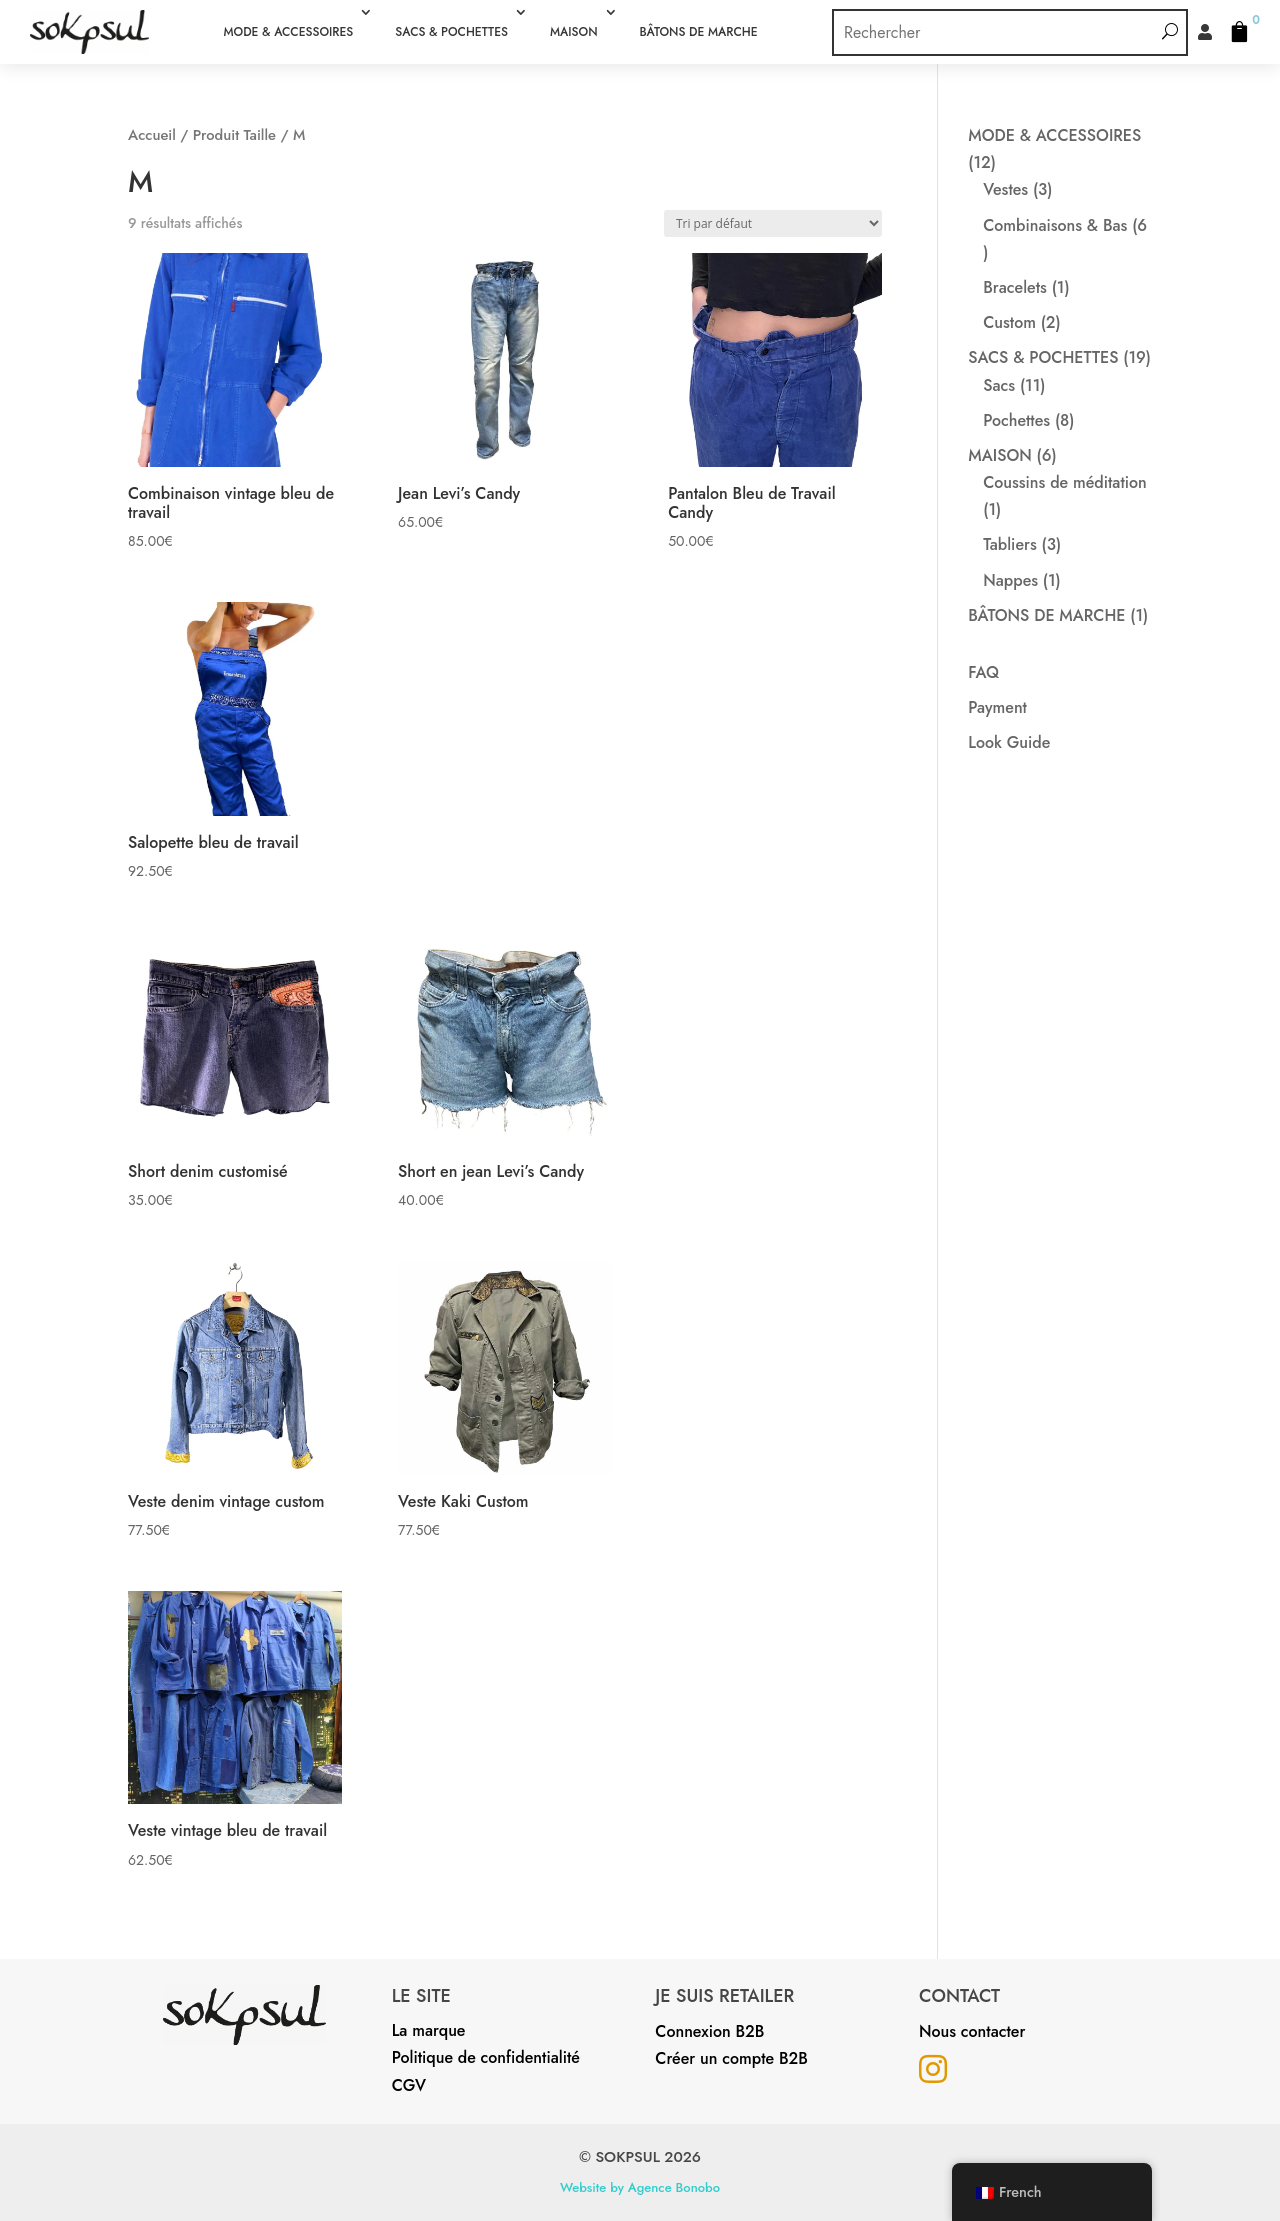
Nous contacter (972, 2031)
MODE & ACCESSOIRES (288, 32)
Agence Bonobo (674, 2187)
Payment (997, 707)
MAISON (574, 32)
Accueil (152, 135)
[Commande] (773, 223)
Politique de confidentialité (486, 2057)
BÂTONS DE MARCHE (699, 32)
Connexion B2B (709, 2031)
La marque (429, 2030)
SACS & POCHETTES (451, 32)
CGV (409, 2085)
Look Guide (1009, 742)
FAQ (983, 672)
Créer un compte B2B (731, 2058)
